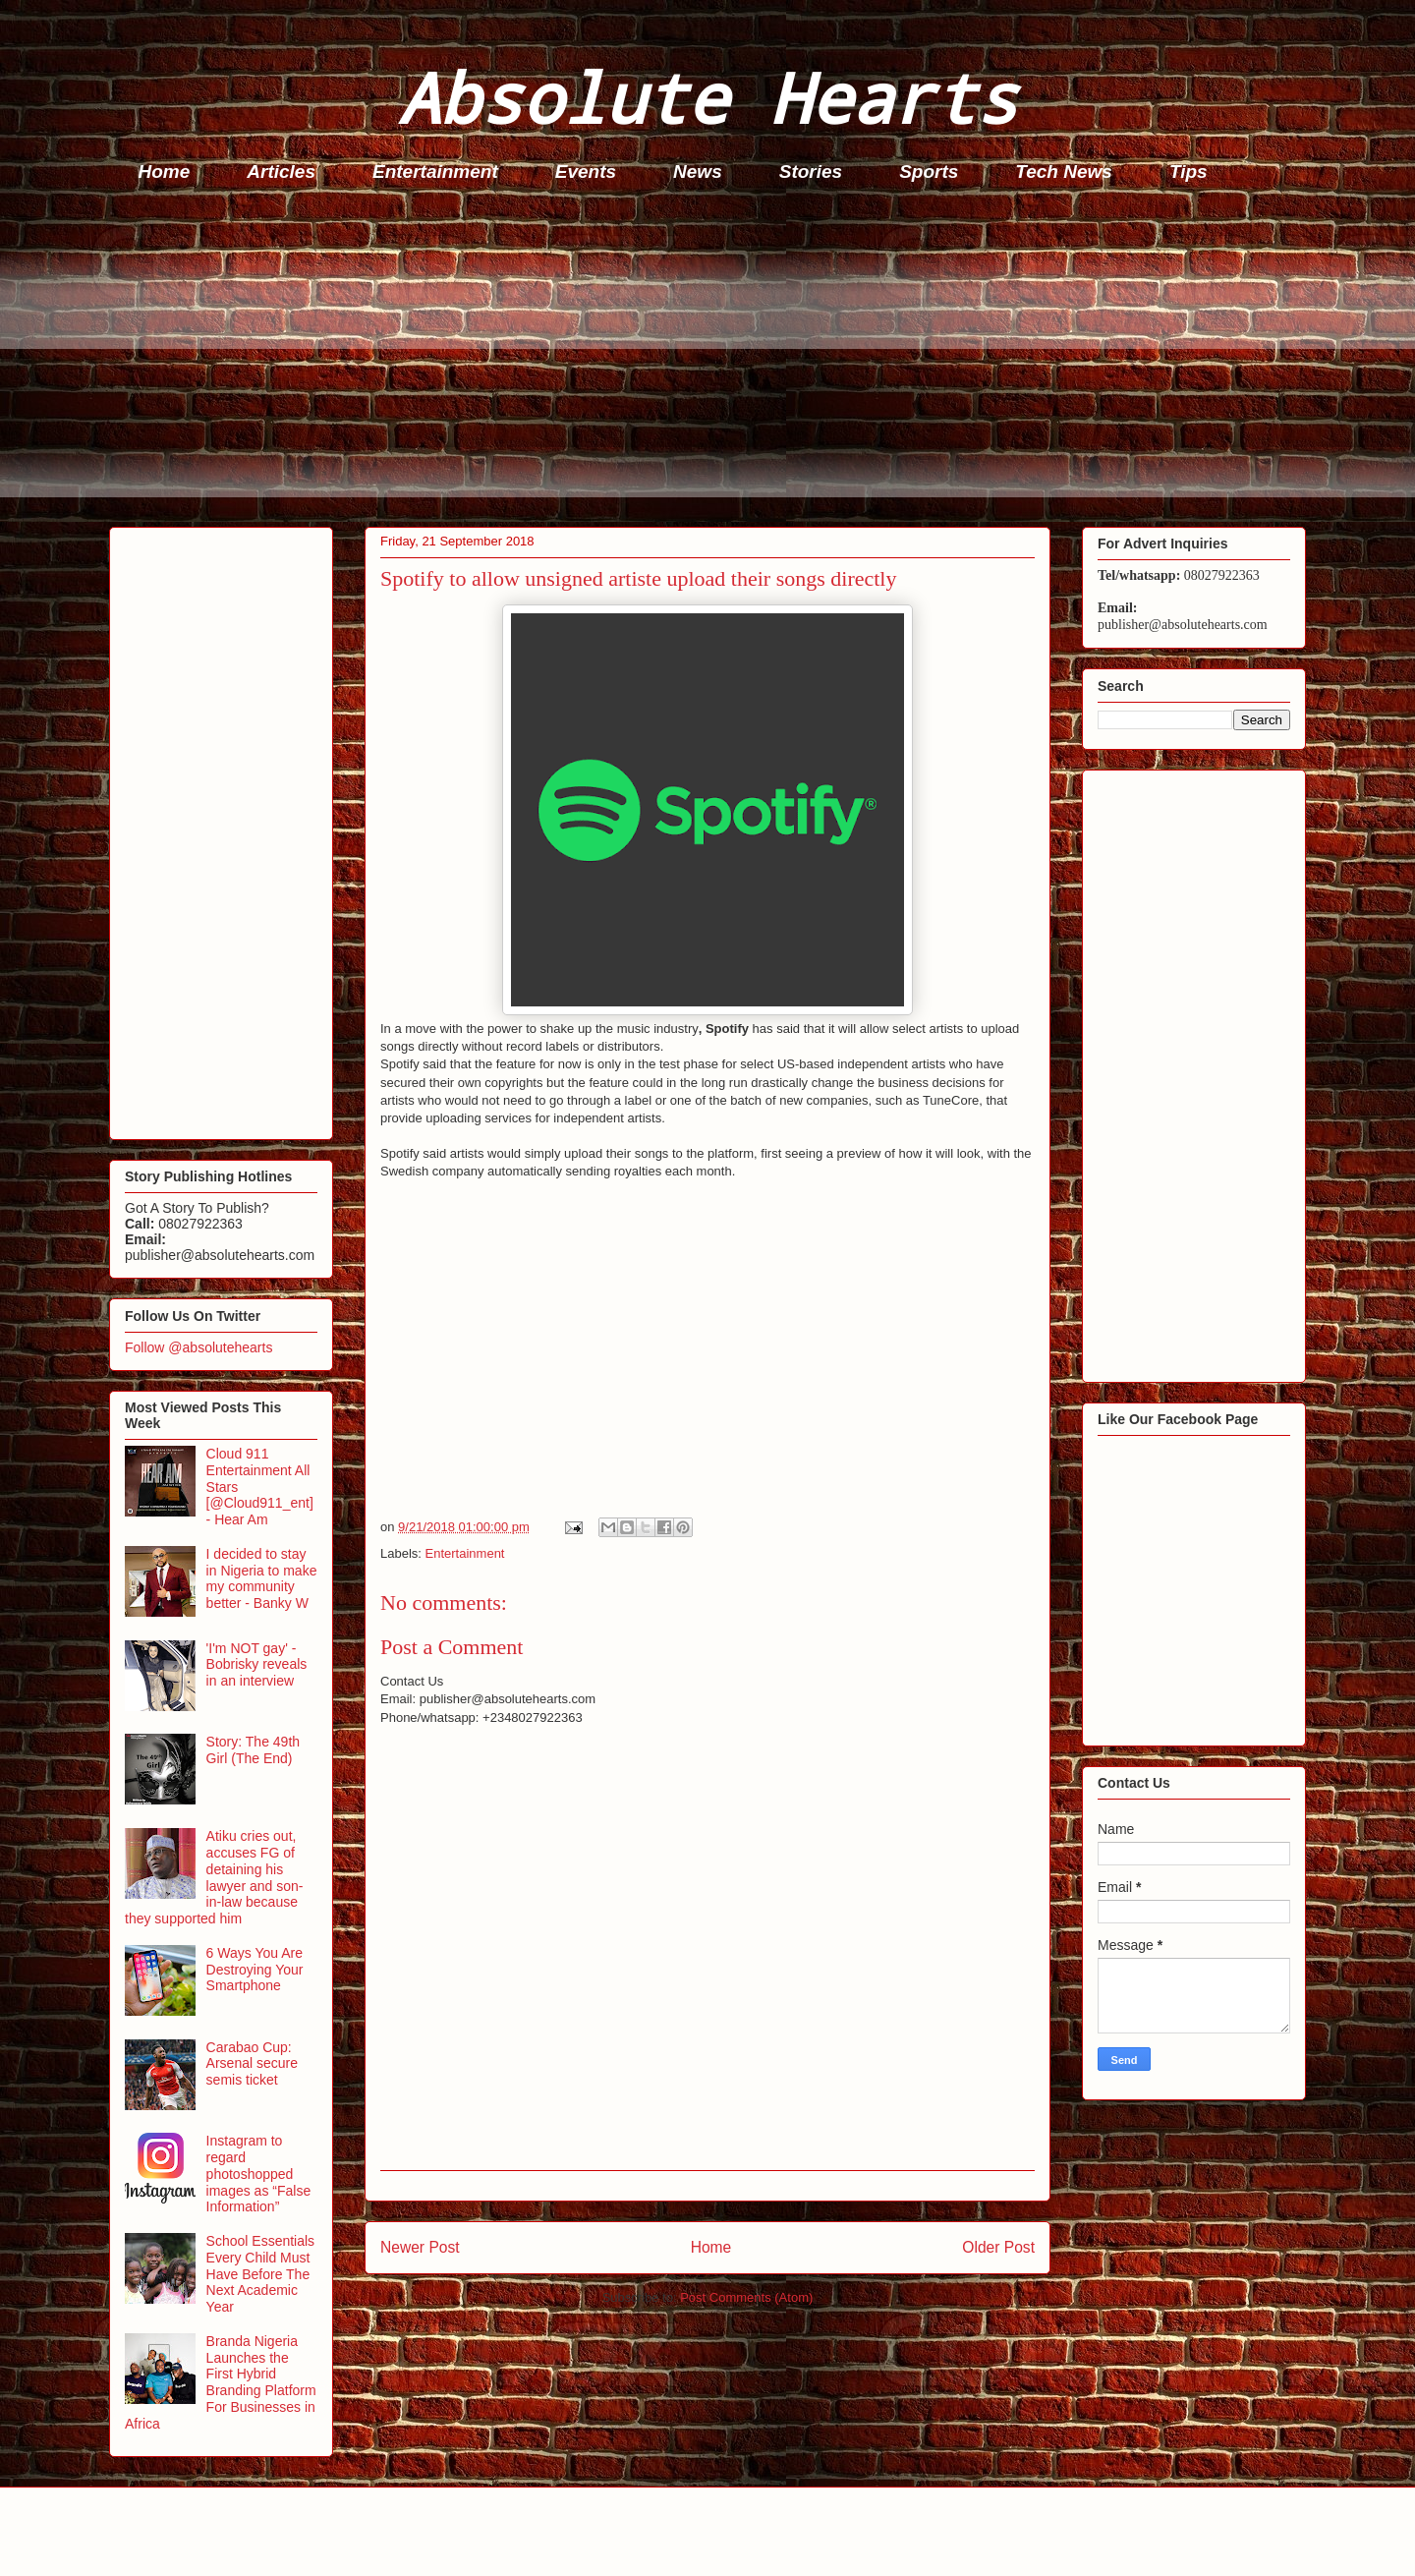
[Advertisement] (698, 359)
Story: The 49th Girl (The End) (253, 1750)
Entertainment (435, 171)
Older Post (998, 2247)
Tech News (1063, 171)
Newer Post (420, 2247)
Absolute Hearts (707, 97)
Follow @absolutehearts (198, 1347)
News (697, 171)
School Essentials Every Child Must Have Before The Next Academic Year (260, 2274)
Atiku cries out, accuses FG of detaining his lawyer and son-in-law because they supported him (214, 1877)
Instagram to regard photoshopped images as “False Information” (258, 2173)
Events (585, 171)
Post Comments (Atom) (746, 2297)
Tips (1188, 171)
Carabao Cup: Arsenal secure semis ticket (252, 2064)
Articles (281, 171)
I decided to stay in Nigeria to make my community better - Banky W (261, 1578)
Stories (810, 171)
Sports (928, 171)
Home (165, 171)
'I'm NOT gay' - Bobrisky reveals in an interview (257, 1664)
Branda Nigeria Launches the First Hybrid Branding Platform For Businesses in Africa (220, 2382)
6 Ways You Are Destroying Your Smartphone (255, 1969)
